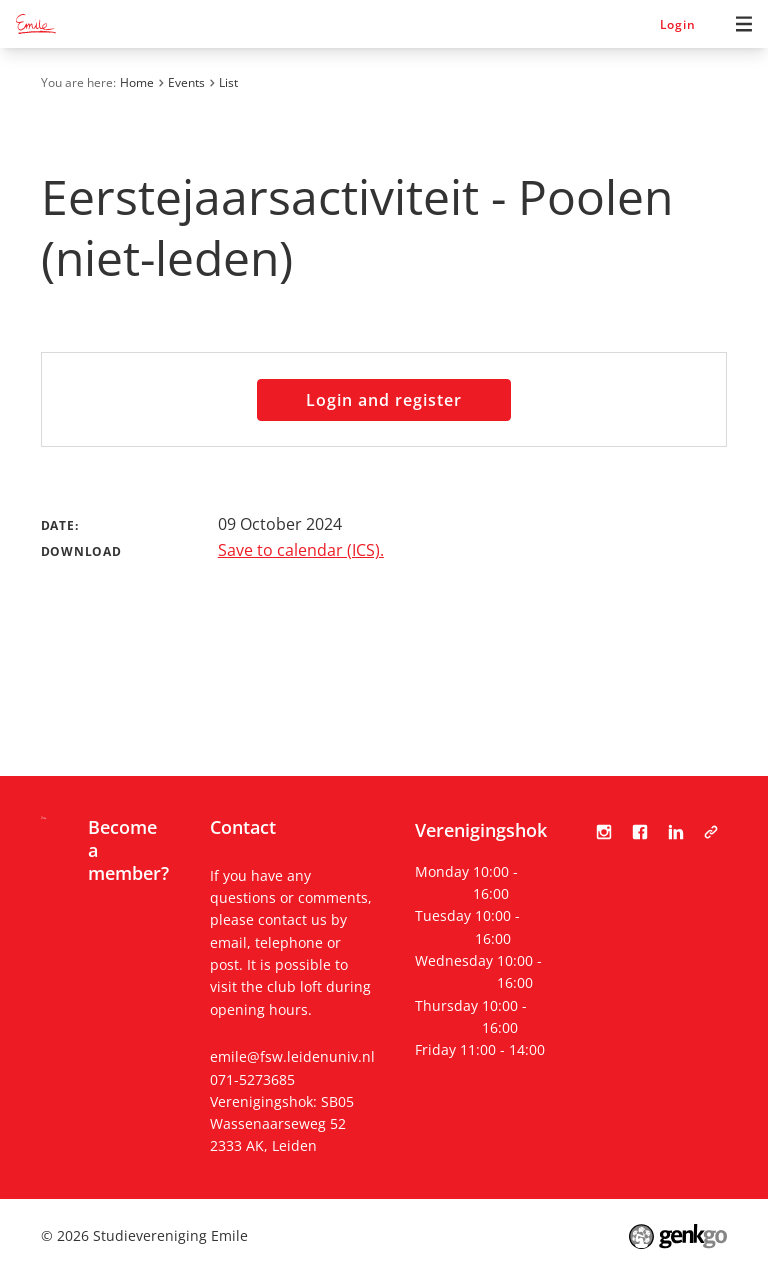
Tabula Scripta (711, 832)
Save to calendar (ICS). (301, 550)
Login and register (384, 400)
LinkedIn (676, 832)
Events (186, 82)
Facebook (640, 832)
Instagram (604, 832)
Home (137, 82)
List (228, 82)
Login (678, 24)
